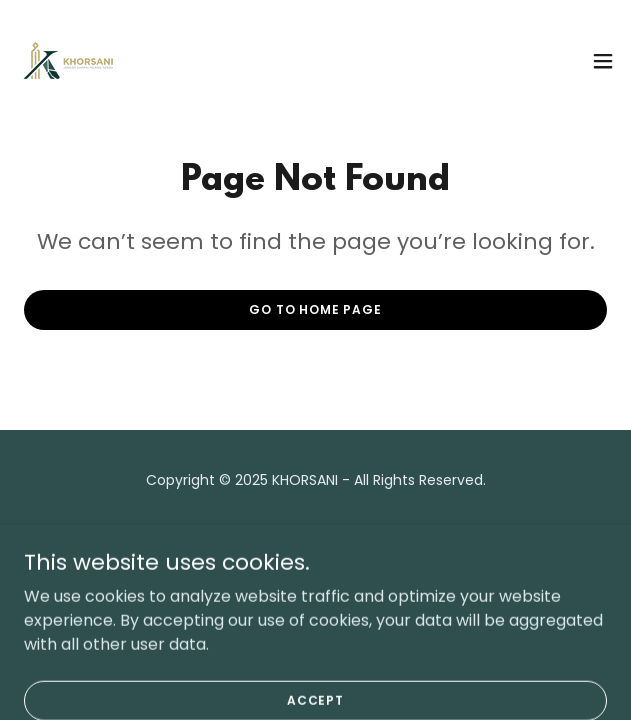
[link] (68, 60)
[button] (603, 61)
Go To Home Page (315, 309)
